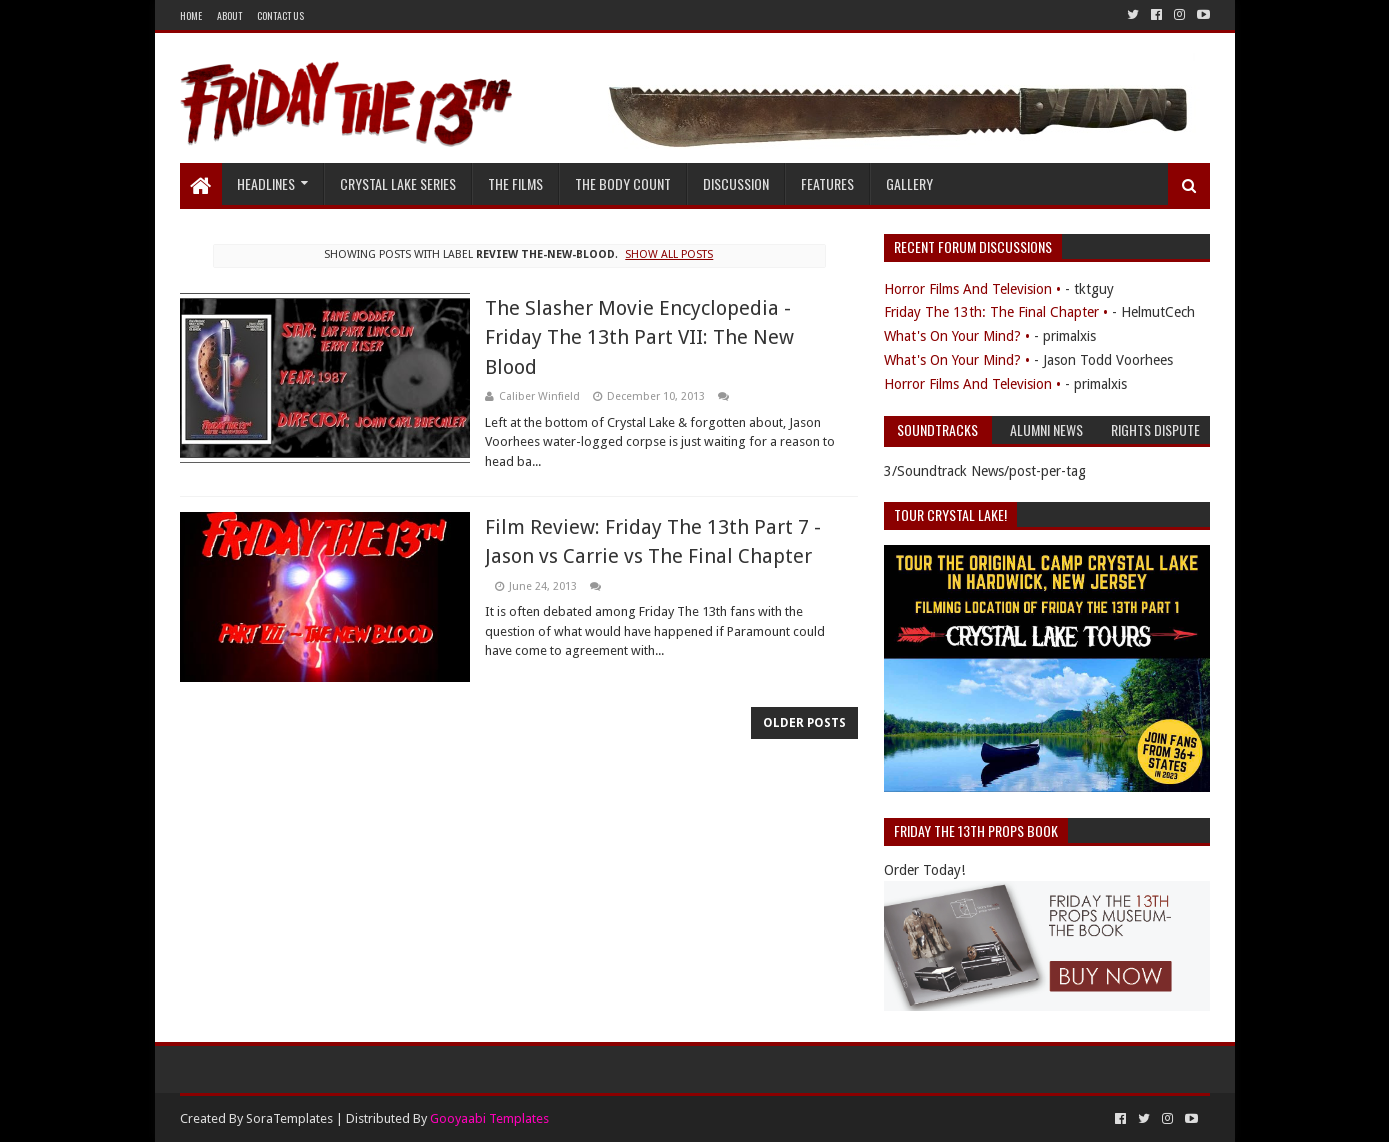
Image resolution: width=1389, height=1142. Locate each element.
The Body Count (623, 183)
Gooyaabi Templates (489, 1118)
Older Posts (804, 723)
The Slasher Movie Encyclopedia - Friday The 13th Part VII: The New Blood (639, 337)
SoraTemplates (289, 1118)
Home (191, 15)
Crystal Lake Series (398, 183)
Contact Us (280, 15)
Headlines (266, 183)
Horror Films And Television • (972, 289)
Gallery (909, 183)
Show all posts (669, 254)
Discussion (736, 183)
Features (827, 183)
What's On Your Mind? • (957, 336)
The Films (515, 183)
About (229, 15)
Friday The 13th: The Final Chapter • (996, 312)
